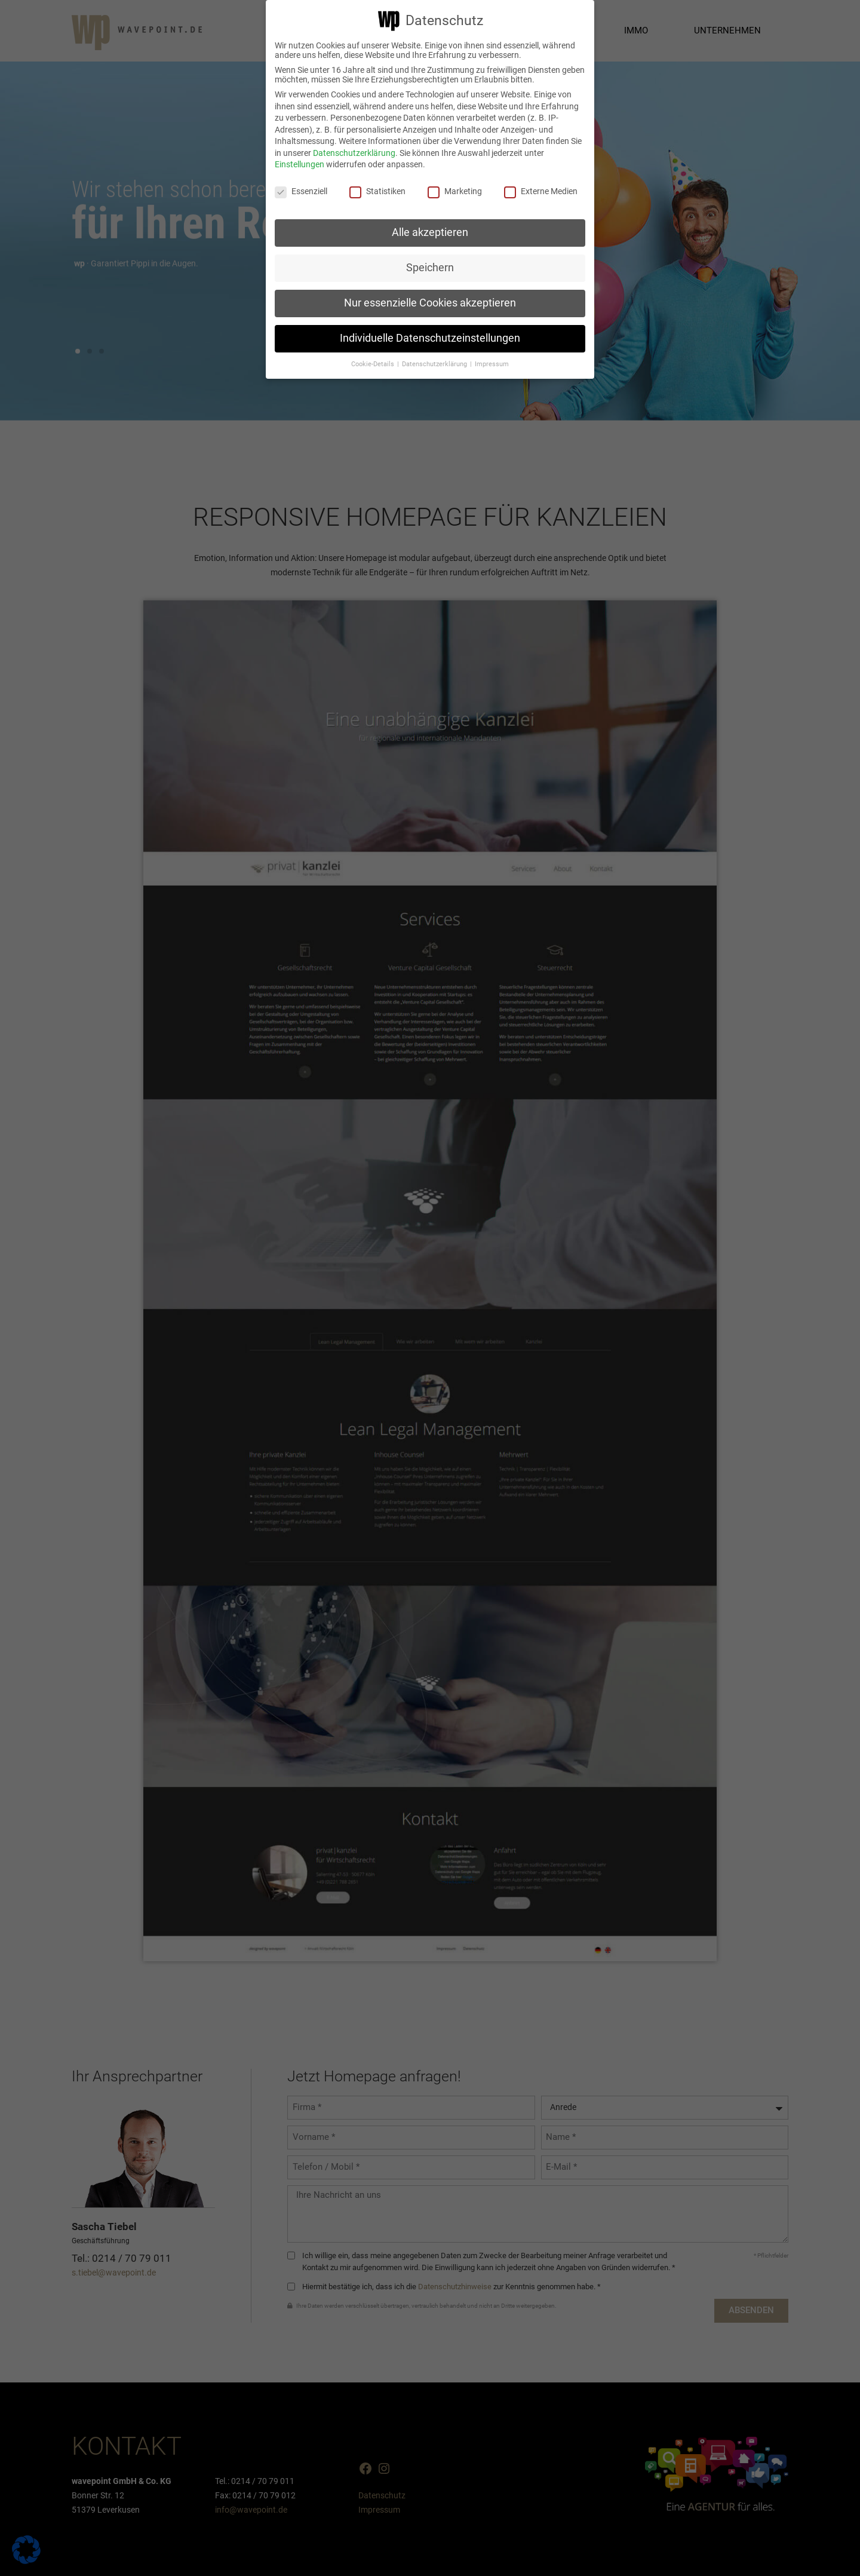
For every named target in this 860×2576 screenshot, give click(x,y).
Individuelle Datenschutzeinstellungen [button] (430, 338)
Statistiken (377, 191)
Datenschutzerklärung (354, 153)
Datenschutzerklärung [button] (435, 364)
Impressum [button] (492, 364)
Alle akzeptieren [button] (430, 232)
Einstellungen (299, 164)
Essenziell (301, 191)
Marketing (455, 191)
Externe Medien (541, 191)
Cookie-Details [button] (373, 364)
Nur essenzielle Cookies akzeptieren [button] (430, 303)
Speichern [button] (430, 268)
